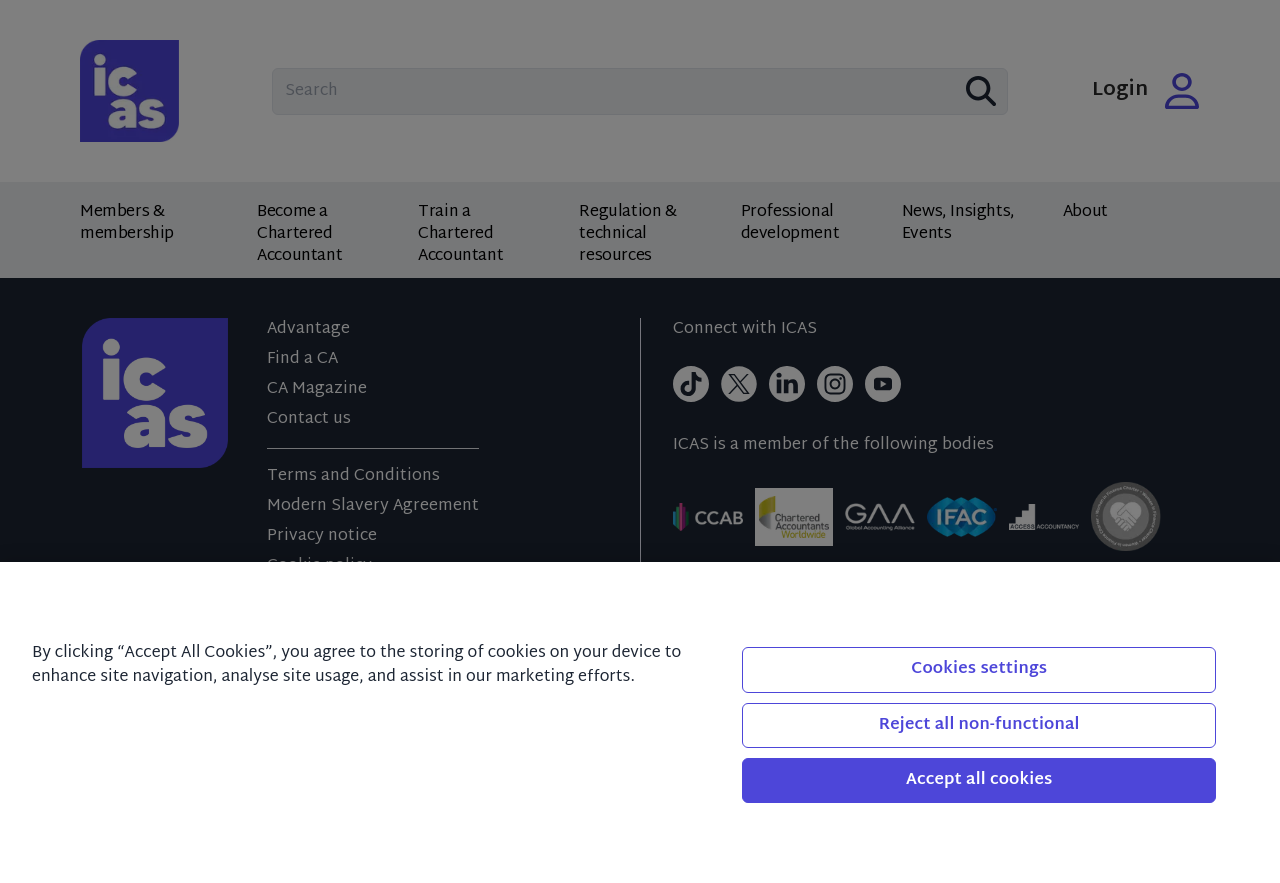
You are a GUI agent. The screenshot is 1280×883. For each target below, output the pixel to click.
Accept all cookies (979, 780)
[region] (640, 722)
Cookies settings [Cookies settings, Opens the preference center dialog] (979, 669)
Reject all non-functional (979, 725)
